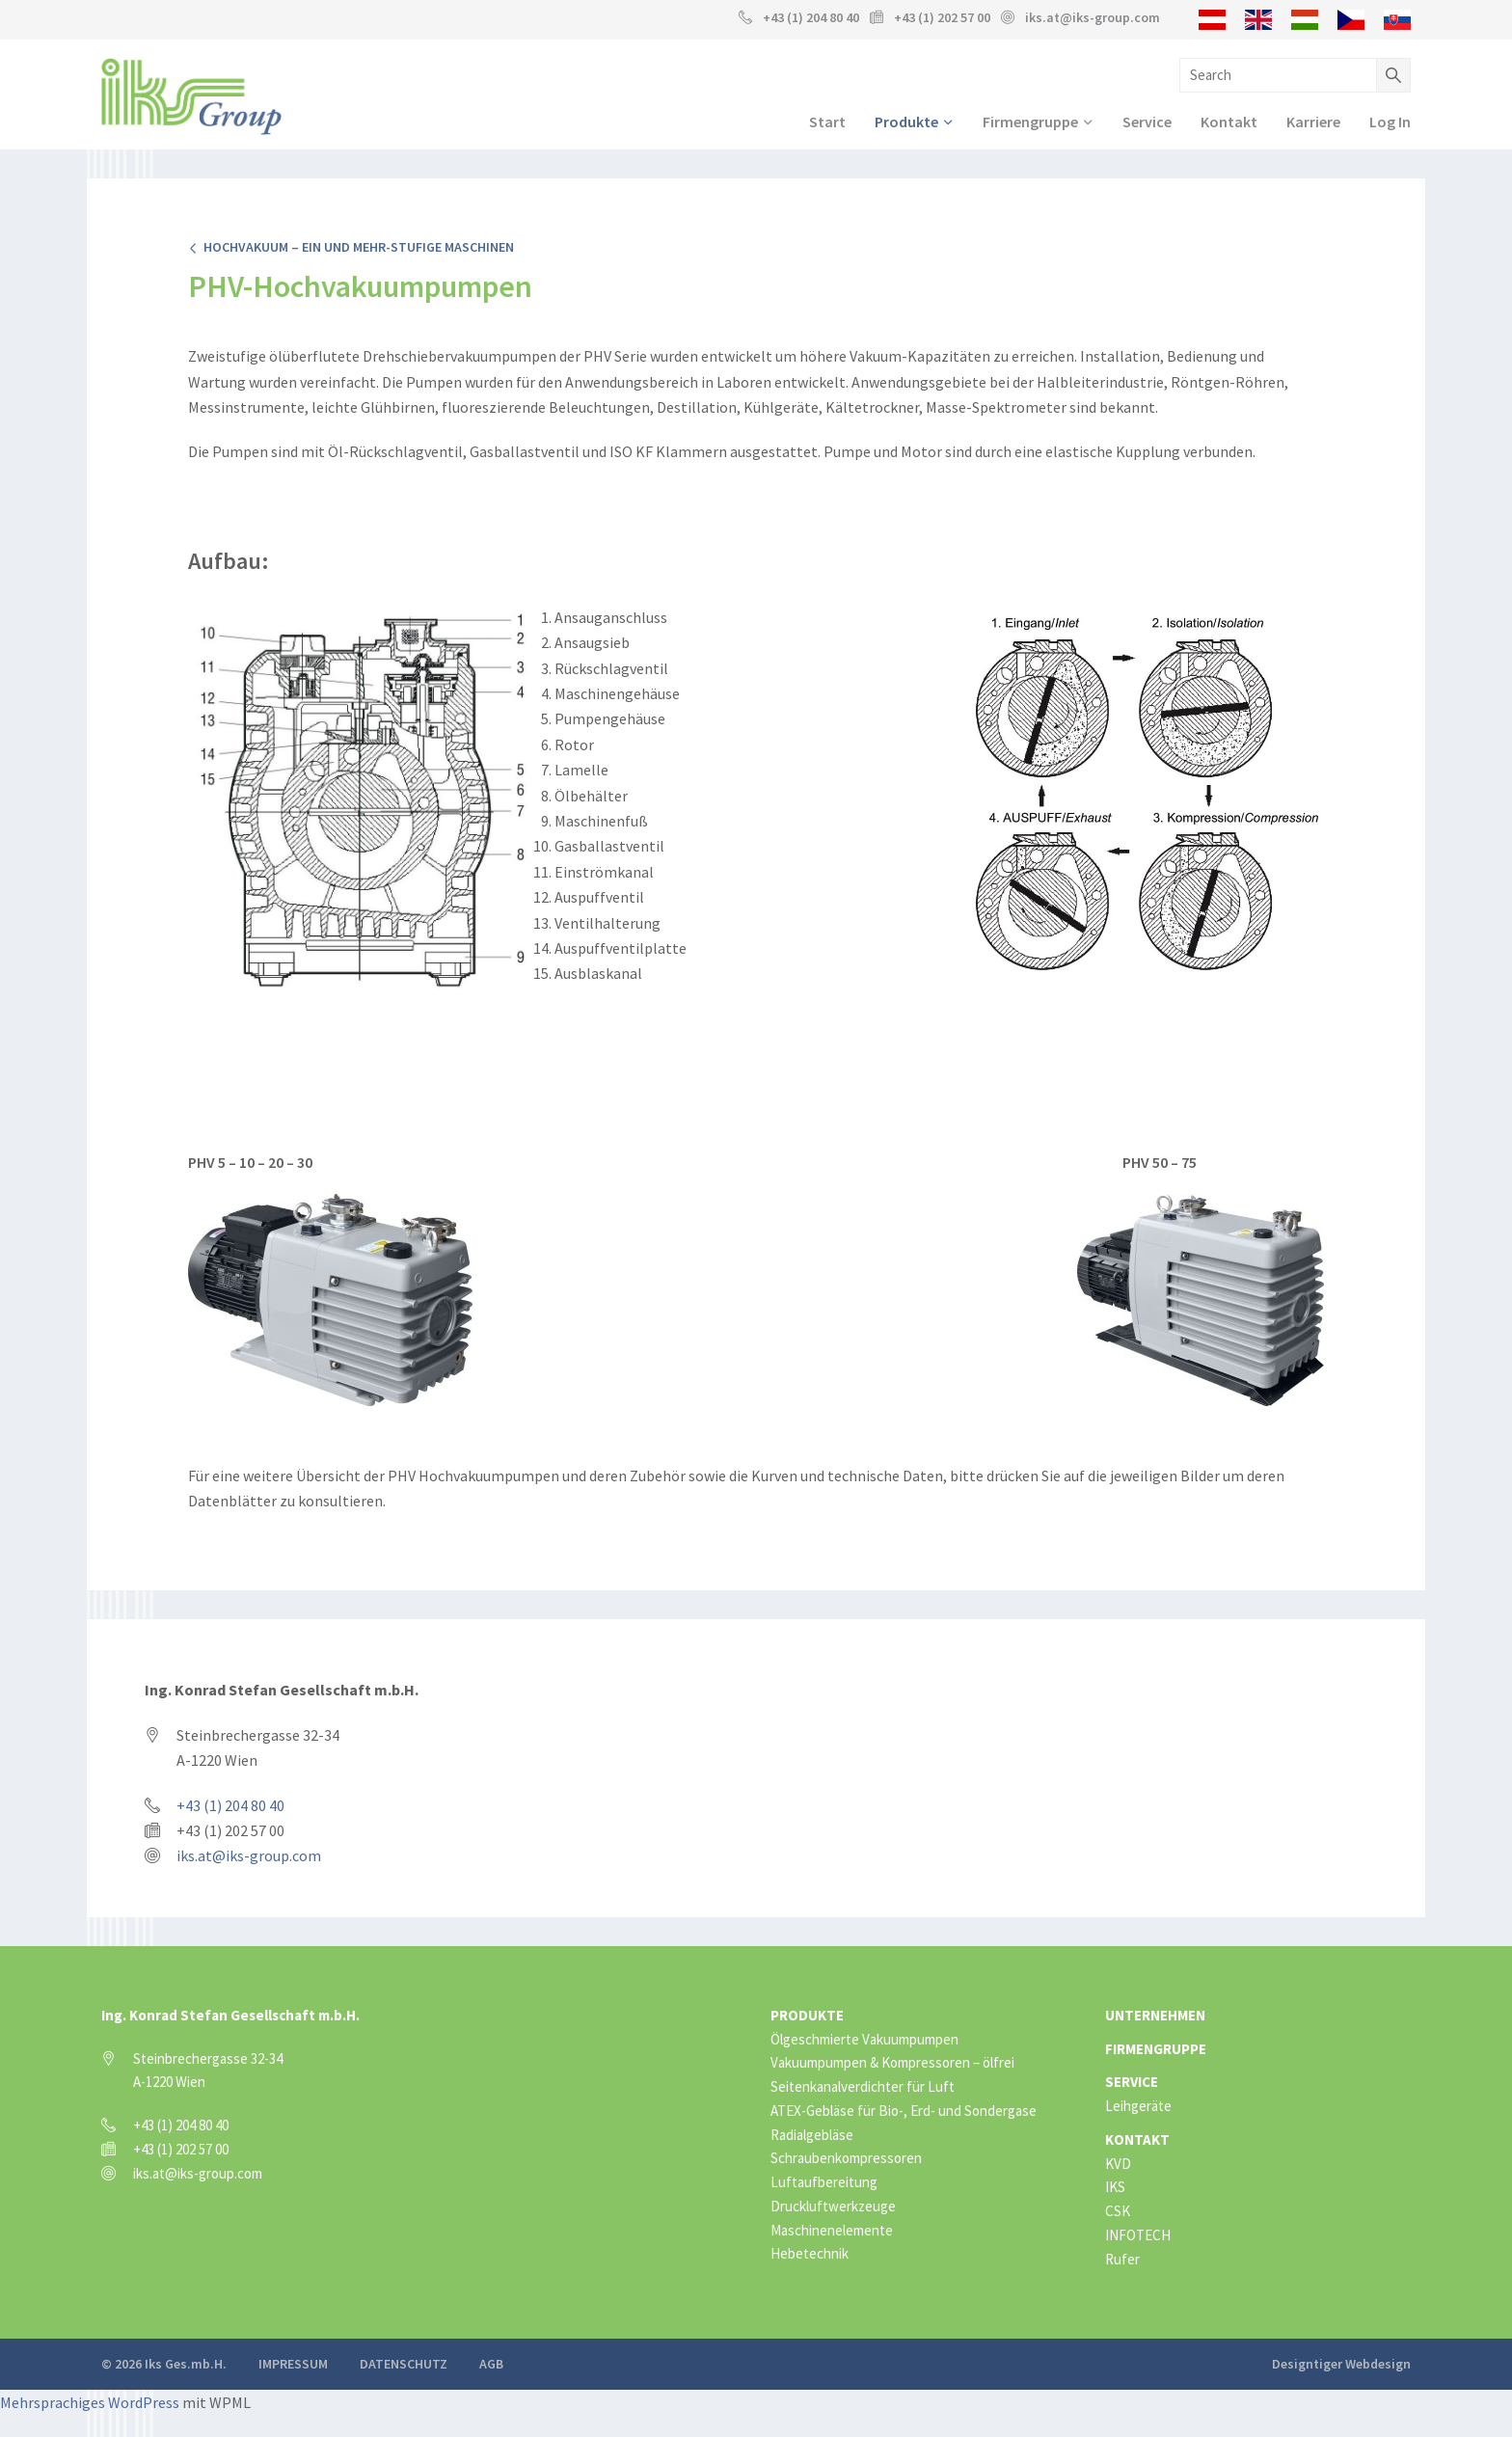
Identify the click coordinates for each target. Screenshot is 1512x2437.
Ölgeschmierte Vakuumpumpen (864, 2041)
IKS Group (191, 97)
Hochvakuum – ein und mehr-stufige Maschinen (351, 248)
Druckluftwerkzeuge (833, 2208)
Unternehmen (1155, 2017)
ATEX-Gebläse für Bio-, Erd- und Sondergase (903, 2112)
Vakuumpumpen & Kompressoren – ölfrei (892, 2065)
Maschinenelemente (831, 2232)
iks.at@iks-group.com (1092, 17)
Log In (1390, 122)
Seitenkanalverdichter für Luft (862, 2088)
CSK (1117, 2213)
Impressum (293, 2366)
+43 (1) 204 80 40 (811, 17)
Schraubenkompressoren (846, 2161)
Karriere (1313, 122)
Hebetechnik (809, 2256)
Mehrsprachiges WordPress (89, 2405)
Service (1147, 122)
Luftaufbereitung (824, 2184)
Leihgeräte (1138, 2108)
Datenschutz (403, 2366)
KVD (1118, 2165)
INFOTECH (1138, 2237)
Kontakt (1229, 122)
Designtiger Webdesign (1341, 2366)
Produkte (906, 122)
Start (827, 122)
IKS (1115, 2189)
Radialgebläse (811, 2136)
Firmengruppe (1030, 122)
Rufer (1122, 2261)
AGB (491, 2366)
